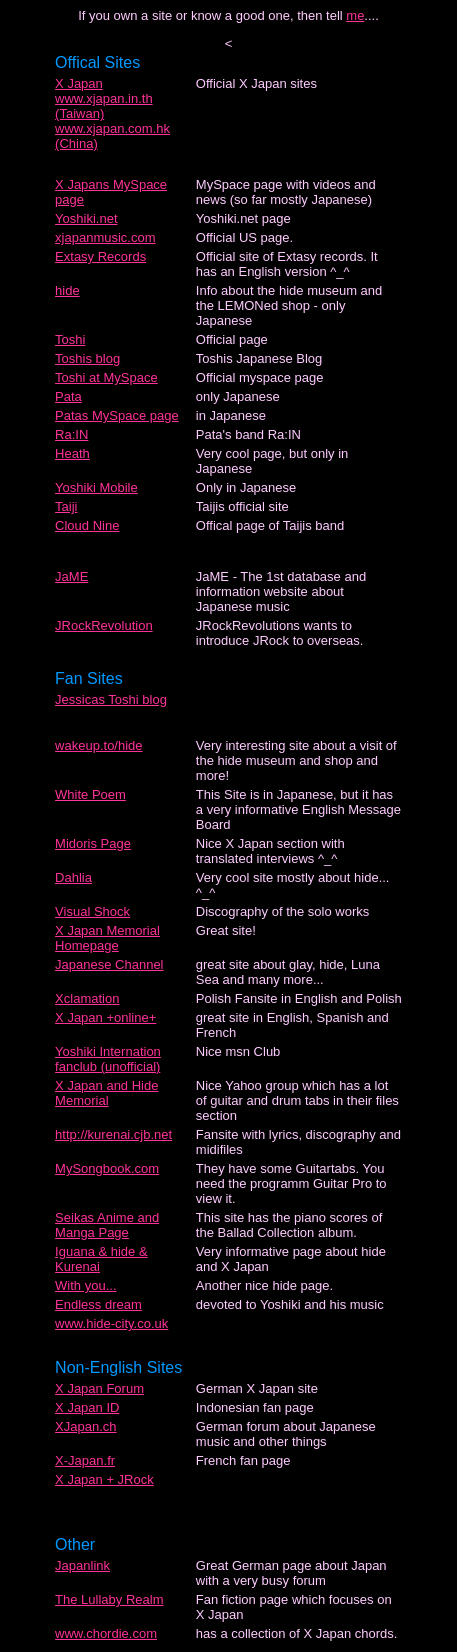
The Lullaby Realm (109, 1599)
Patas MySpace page (117, 415)
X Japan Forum (99, 1388)
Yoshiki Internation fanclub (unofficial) (108, 1059)
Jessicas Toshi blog (111, 699)
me (355, 15)
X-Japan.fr (85, 1460)
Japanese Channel (109, 964)
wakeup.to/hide (98, 745)
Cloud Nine (87, 525)
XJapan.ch (85, 1426)
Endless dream (98, 1304)
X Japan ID (87, 1407)
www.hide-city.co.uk (111, 1323)
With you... (85, 1285)
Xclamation (87, 998)
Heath (72, 453)
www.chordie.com (106, 1633)
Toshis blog (87, 358)
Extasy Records (100, 256)
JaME (71, 576)
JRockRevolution (104, 625)
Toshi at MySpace (106, 377)
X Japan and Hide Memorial (106, 1093)
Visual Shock (92, 911)
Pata (68, 396)
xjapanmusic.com (105, 237)
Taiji (66, 506)
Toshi (70, 339)
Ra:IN (71, 434)
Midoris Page (93, 843)
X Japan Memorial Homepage (107, 938)
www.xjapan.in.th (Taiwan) (104, 106)
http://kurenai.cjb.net (113, 1134)
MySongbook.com (107, 1168)
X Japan (79, 83)
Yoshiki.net (86, 218)
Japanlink (82, 1565)
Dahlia (73, 877)
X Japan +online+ (105, 1017)
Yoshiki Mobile (96, 487)
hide (67, 290)
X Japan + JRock (104, 1479)
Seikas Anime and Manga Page (107, 1225)
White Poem (90, 794)
